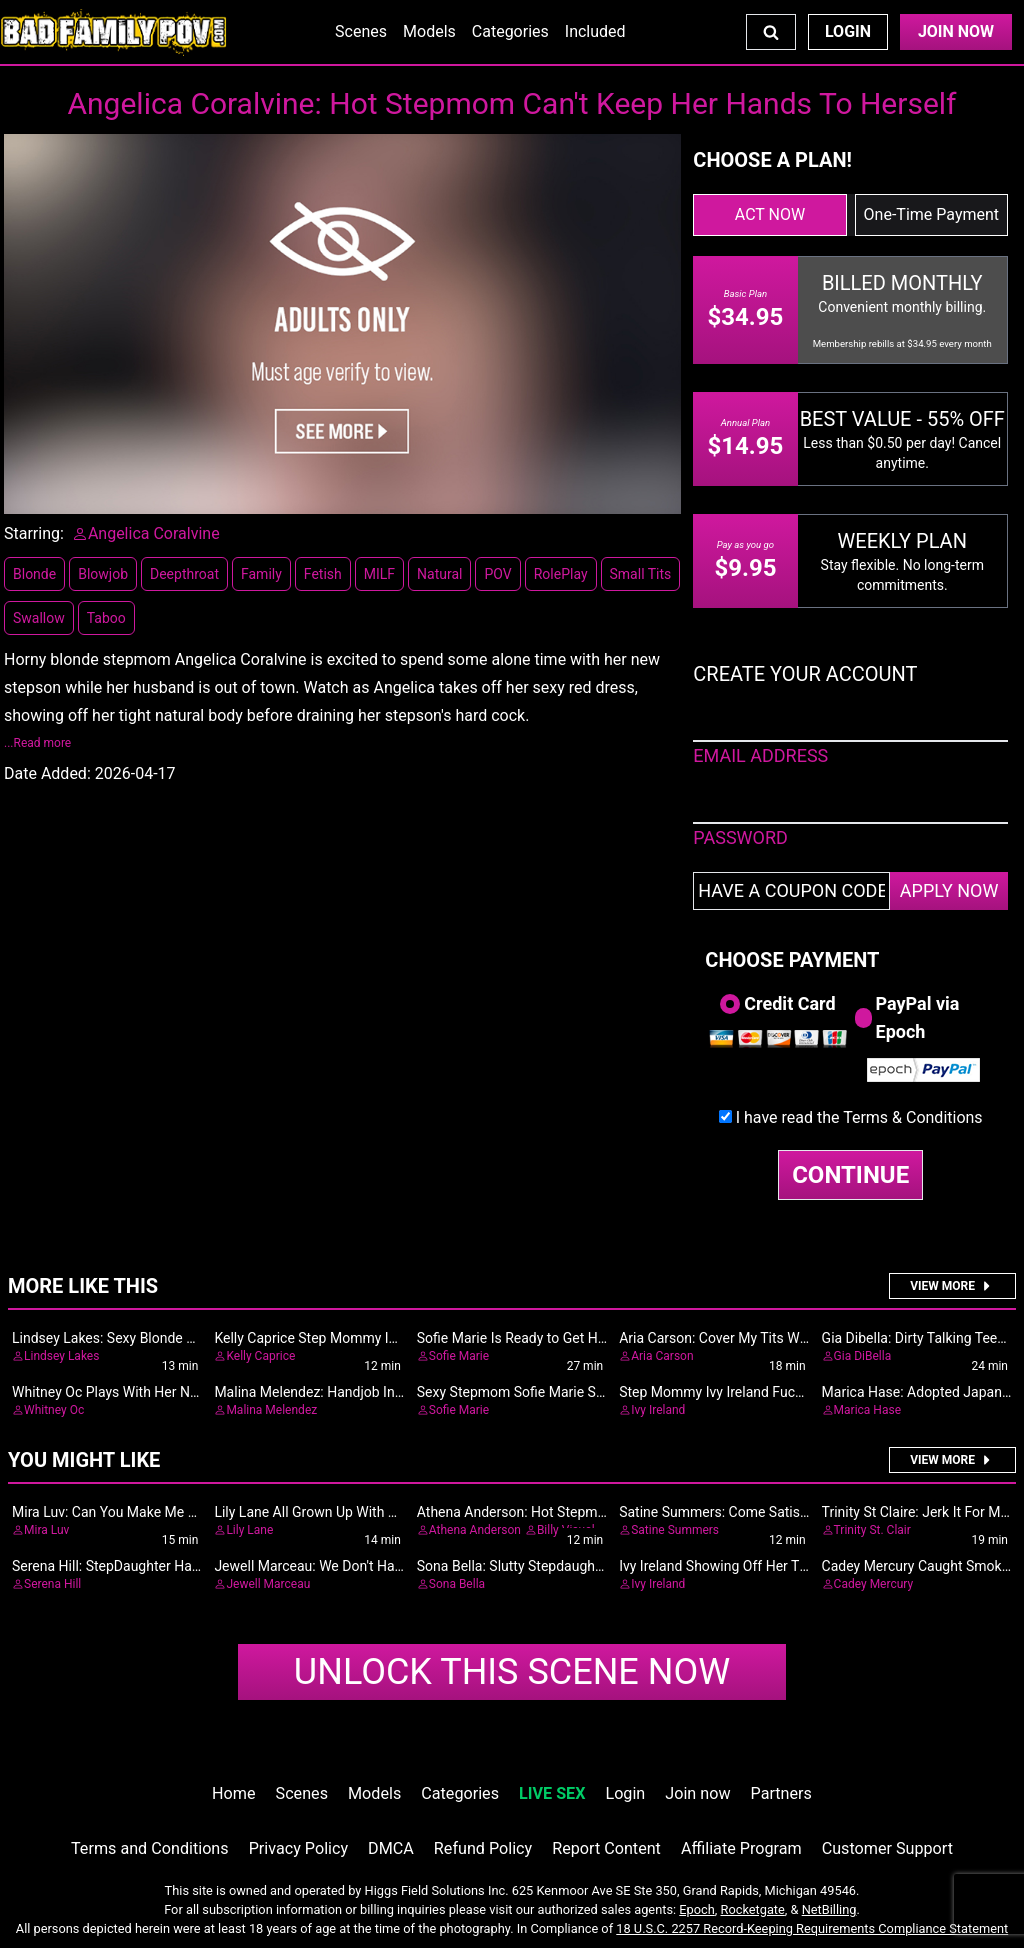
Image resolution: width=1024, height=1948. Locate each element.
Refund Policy (483, 1848)
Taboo (106, 618)
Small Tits (641, 574)
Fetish (323, 574)
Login (848, 31)
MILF (379, 574)
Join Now (956, 31)
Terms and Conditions (150, 1848)
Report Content (606, 1848)
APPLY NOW (949, 890)
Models (429, 31)
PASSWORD (740, 837)
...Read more (37, 743)
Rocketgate (753, 1909)
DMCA (391, 1848)
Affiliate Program (741, 1848)
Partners (781, 1793)
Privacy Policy (298, 1848)
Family (261, 574)
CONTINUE (850, 1175)
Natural (439, 574)
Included (595, 31)
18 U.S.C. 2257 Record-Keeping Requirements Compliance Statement (812, 1928)
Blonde (34, 574)
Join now (697, 1793)
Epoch (697, 1909)
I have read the (859, 1117)
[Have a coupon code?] (791, 891)
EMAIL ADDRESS (760, 755)
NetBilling (829, 1909)
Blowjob (103, 574)
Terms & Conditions (913, 1117)
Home (233, 1793)
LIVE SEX (552, 1793)
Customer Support (887, 1848)
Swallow (39, 618)
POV (497, 574)
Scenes (361, 31)
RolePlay (561, 574)
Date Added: (47, 773)
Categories (510, 31)
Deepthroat (184, 574)
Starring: (34, 533)
